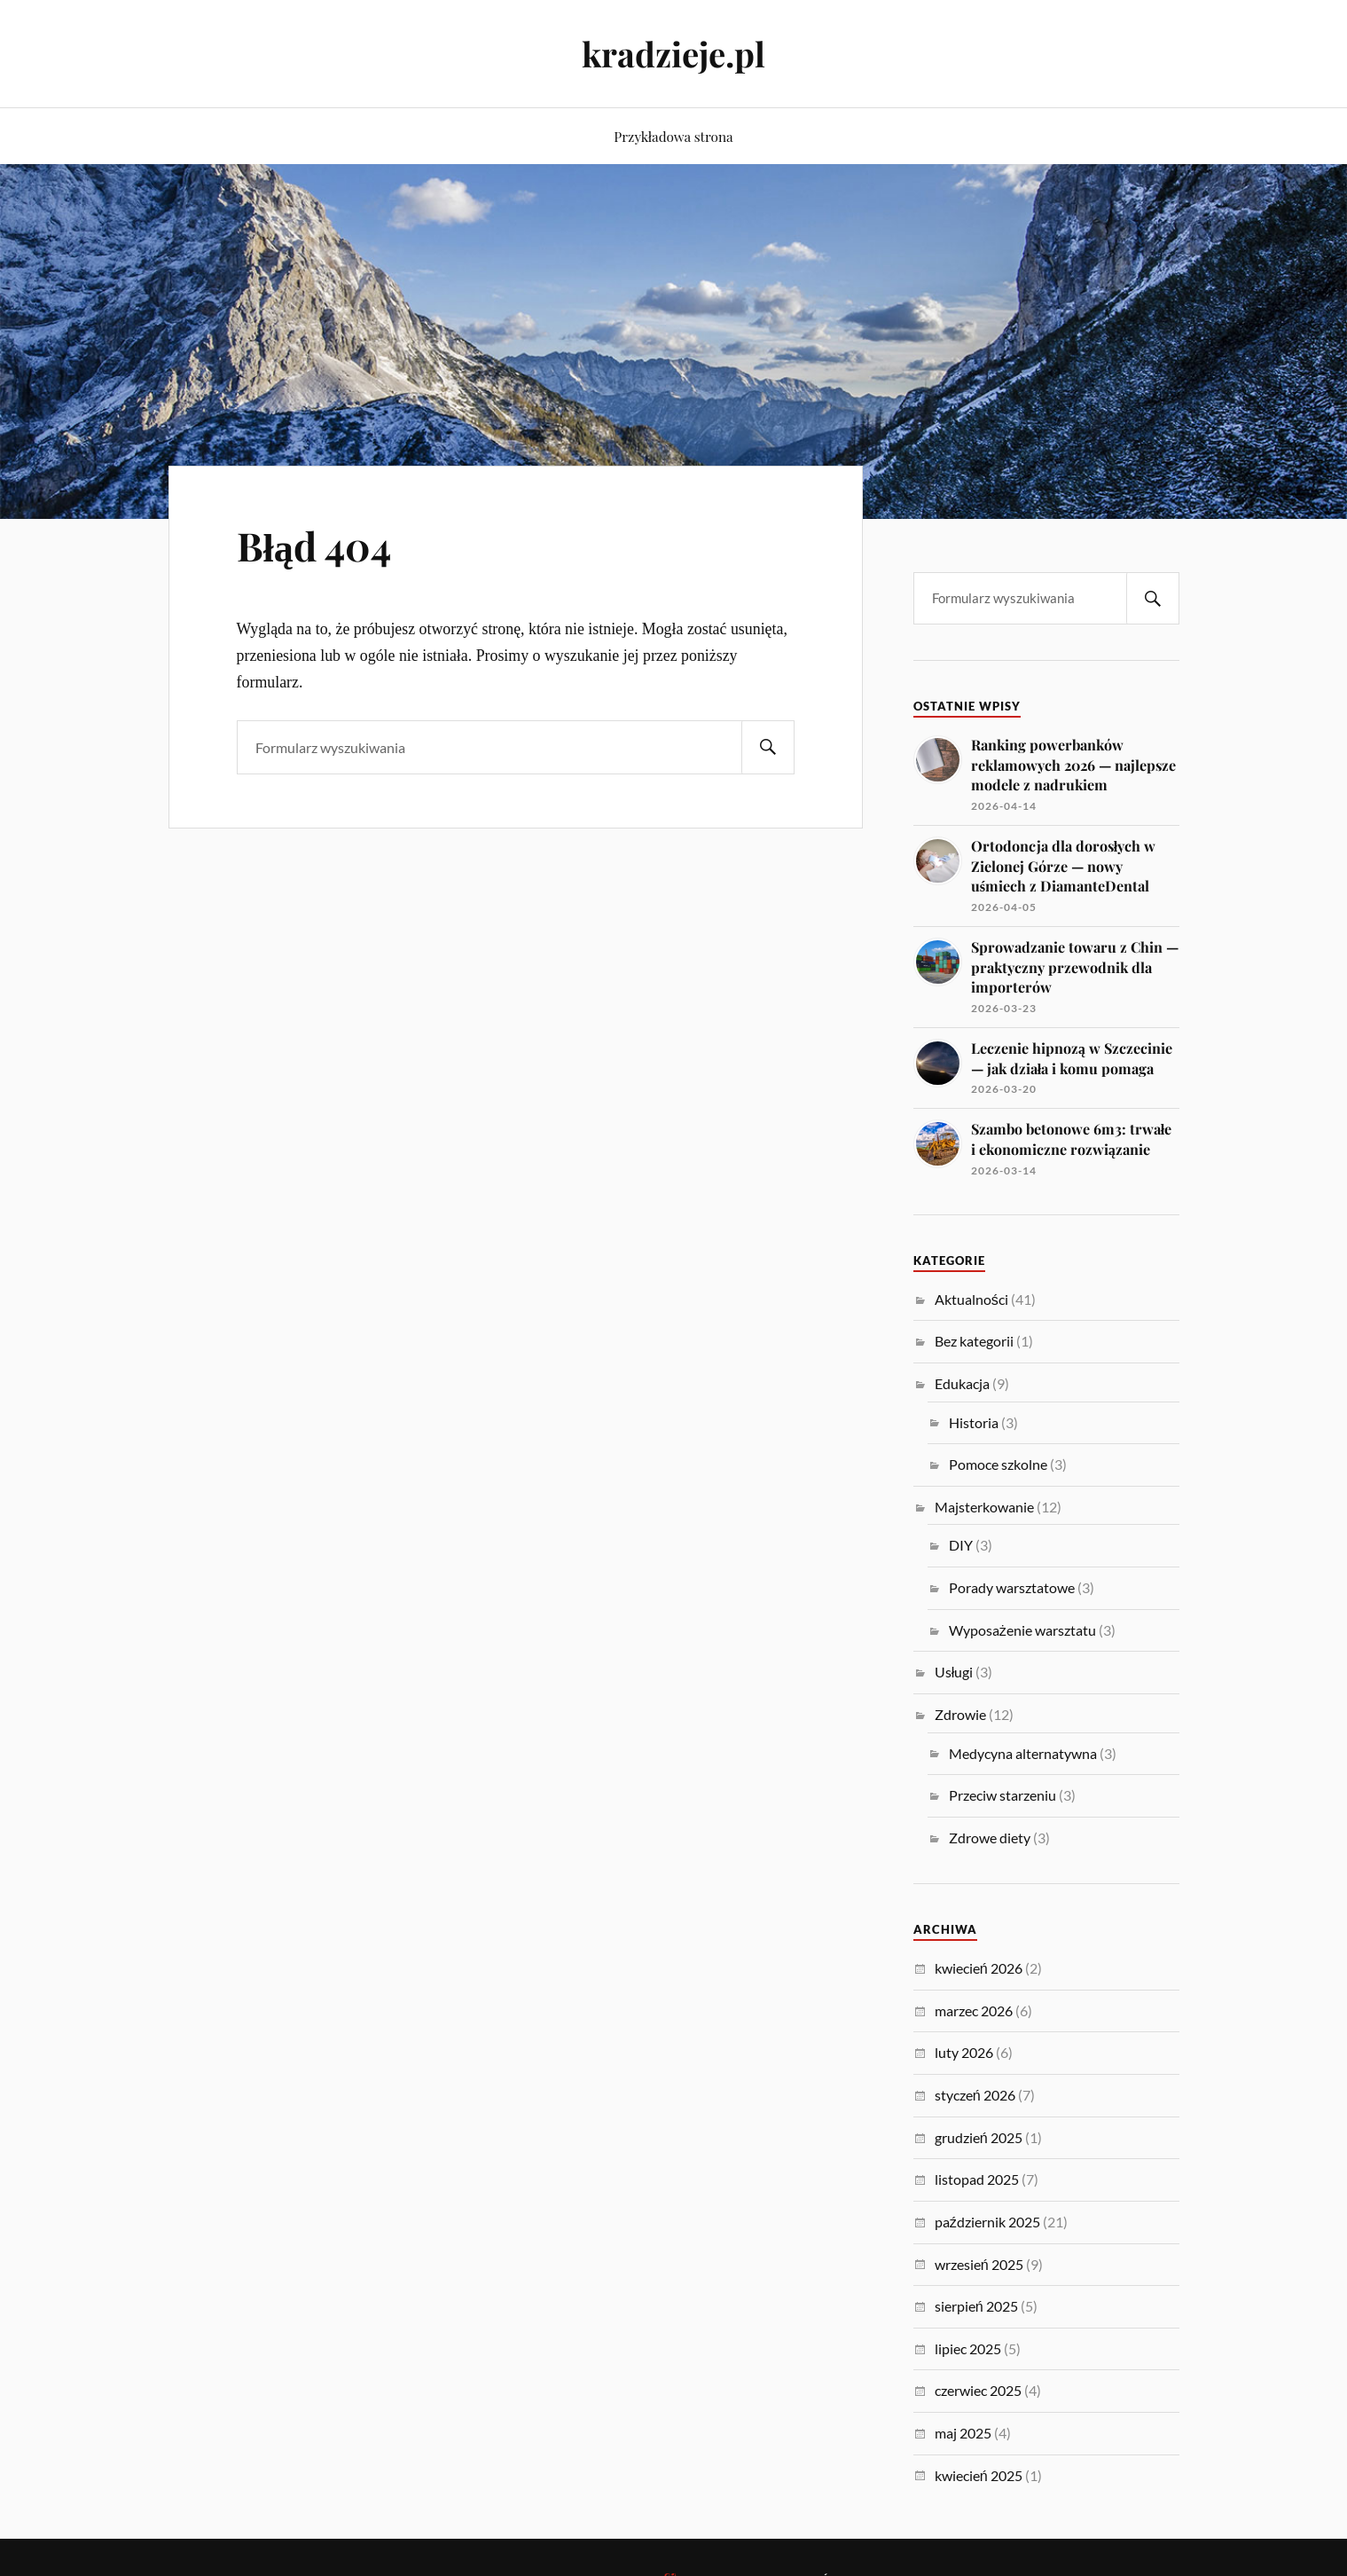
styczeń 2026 (975, 2094)
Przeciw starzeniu (1002, 1795)
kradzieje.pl (673, 53)
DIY (961, 1544)
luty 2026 (964, 2052)
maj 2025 (963, 2432)
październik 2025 (987, 2221)
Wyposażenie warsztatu (1022, 1630)
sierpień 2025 (976, 2305)
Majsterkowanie (984, 1506)
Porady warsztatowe (1012, 1587)
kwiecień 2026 (978, 1967)
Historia (974, 1422)
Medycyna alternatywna (1023, 1753)
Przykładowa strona (673, 136)
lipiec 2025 (968, 2348)
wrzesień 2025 (979, 2264)
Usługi (954, 1671)
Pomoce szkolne (998, 1464)
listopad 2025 (977, 2179)
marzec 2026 (974, 2010)
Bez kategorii (974, 1340)
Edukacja (962, 1383)
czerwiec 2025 (978, 2390)
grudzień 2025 (978, 2137)
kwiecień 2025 (978, 2475)
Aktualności (971, 1299)
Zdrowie (960, 1714)
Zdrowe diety (989, 1837)
